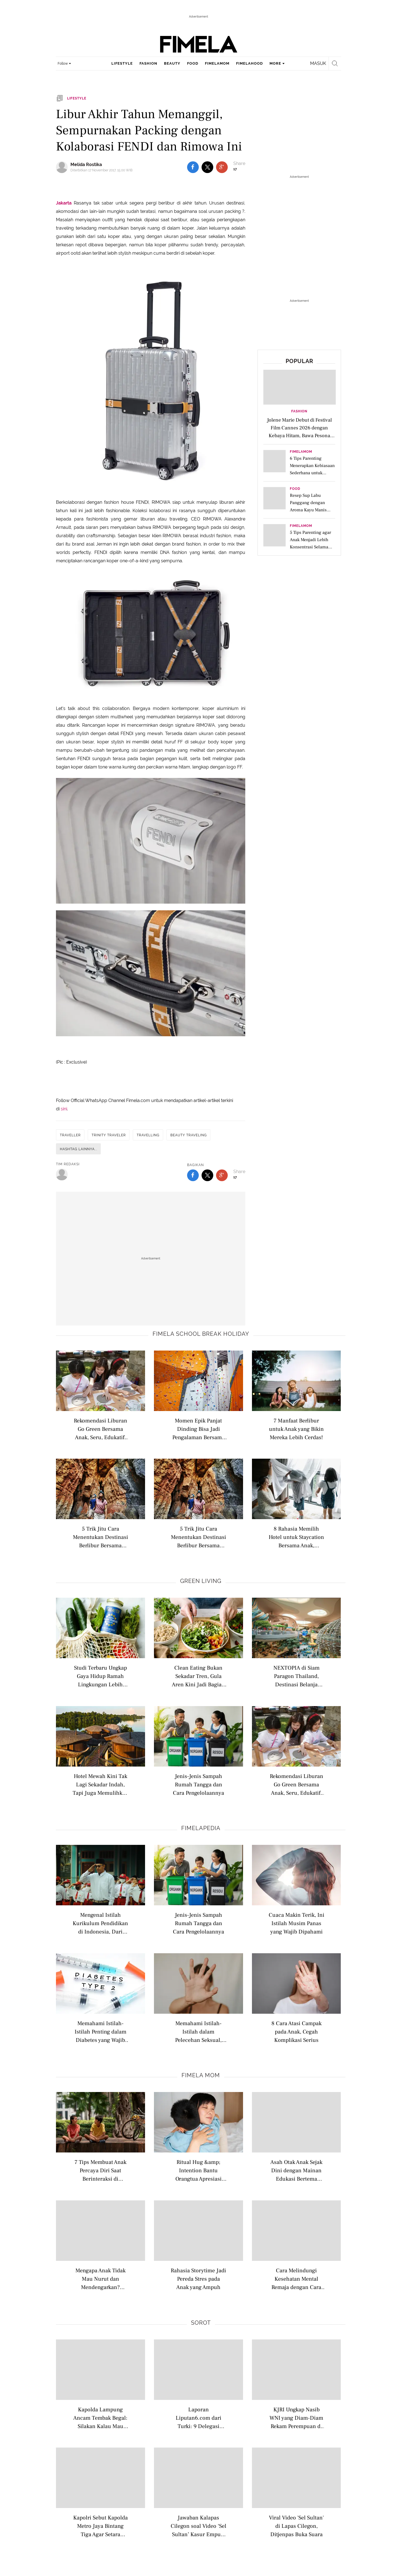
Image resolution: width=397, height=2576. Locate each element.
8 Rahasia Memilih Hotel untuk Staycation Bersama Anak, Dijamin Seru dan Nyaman (296, 1536)
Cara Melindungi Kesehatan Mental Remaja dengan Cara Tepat (296, 2278)
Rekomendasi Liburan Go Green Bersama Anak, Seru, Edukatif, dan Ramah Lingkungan (100, 1428)
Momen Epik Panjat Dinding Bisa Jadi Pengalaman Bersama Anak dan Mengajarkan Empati (198, 1428)
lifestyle (122, 63)
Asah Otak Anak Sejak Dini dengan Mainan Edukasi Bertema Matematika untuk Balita (296, 2170)
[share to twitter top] (207, 167)
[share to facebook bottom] (193, 1175)
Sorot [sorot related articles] (201, 2323)
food (192, 63)
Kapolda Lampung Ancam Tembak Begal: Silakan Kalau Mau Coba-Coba (100, 2417)
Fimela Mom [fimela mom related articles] (201, 2075)
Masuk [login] (318, 63)
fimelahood (249, 63)
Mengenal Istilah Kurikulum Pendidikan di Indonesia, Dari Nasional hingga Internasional (100, 1923)
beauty (172, 63)
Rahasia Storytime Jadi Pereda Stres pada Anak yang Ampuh (198, 2278)
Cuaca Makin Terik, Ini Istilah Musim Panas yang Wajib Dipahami (296, 1923)
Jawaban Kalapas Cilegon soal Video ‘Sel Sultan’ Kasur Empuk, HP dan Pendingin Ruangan (198, 2525)
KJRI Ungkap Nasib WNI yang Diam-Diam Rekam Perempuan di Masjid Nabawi (296, 2417)
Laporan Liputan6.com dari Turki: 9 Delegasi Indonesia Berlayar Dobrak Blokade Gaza (198, 2417)
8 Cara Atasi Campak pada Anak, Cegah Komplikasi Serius (296, 2031)
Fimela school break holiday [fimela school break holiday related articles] (201, 1334)
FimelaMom (301, 452)
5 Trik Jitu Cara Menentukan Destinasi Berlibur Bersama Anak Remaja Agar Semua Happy (100, 1536)
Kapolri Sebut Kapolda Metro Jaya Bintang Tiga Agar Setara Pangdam (100, 2525)
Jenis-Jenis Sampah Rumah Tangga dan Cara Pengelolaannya (198, 1784)
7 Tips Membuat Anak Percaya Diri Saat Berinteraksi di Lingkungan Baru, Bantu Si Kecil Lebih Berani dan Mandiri (100, 2170)
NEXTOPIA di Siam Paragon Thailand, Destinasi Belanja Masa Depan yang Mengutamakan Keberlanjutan (296, 1675)
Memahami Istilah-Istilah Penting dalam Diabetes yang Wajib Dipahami (100, 2031)
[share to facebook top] (193, 167)
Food (295, 489)
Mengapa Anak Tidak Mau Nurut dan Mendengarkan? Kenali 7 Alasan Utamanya (100, 2278)
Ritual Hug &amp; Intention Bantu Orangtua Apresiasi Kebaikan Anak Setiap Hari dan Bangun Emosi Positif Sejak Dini (198, 2170)
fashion (148, 63)
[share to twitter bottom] (207, 1175)
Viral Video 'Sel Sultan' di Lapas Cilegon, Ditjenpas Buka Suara (296, 2525)
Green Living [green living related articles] (200, 1581)
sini (64, 1108)
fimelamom (217, 63)
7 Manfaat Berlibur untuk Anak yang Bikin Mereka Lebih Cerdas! (296, 1428)
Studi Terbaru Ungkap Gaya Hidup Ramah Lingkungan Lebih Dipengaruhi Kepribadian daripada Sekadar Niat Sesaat (100, 1675)
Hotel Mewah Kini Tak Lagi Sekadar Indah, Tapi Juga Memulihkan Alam (100, 1784)
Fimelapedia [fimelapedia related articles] (200, 1828)
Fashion (299, 411)
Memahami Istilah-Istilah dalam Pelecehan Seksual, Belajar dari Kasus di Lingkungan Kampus (198, 2031)
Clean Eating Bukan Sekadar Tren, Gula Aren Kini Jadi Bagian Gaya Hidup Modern (198, 1675)
